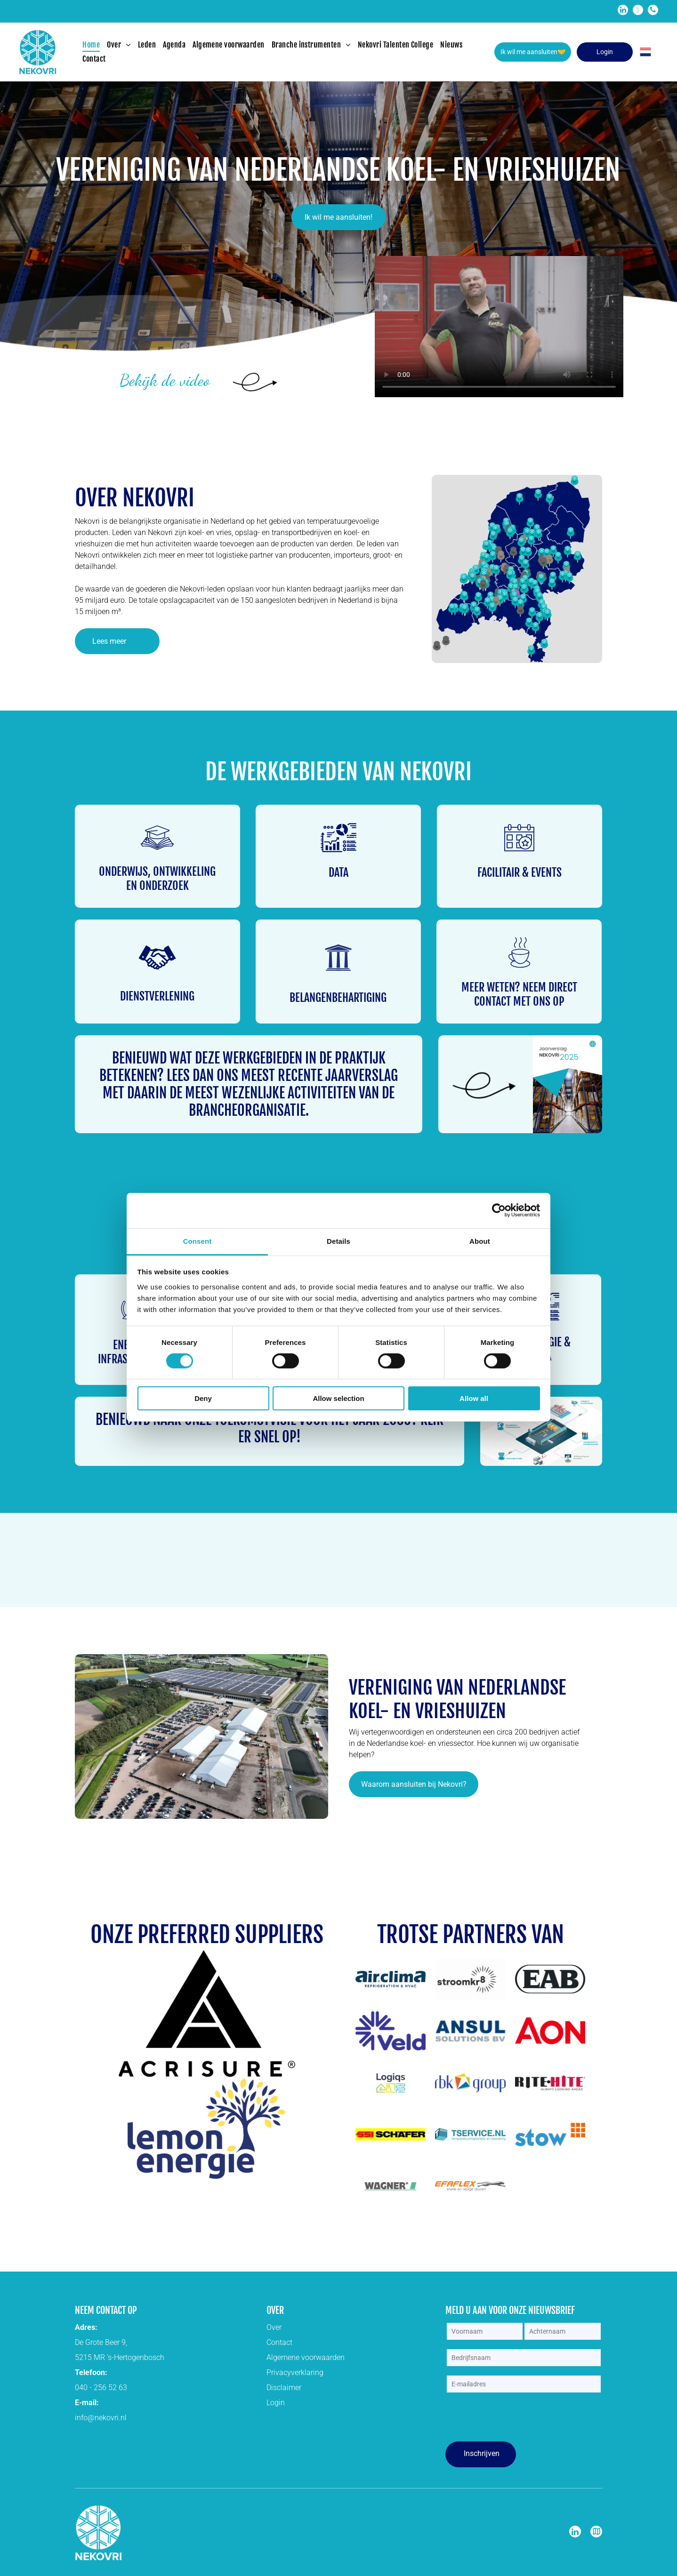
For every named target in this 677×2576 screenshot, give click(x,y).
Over (274, 2327)
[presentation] (517, 2418)
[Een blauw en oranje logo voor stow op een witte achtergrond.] (550, 2134)
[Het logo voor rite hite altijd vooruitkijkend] (550, 2083)
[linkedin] (623, 11)
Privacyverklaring (294, 2372)
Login (275, 2402)
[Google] (596, 2533)
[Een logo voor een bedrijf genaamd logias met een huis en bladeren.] (390, 2083)
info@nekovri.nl (101, 2417)
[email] (638, 11)
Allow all (473, 1398)
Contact (279, 2342)
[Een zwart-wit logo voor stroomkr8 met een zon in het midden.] (470, 1979)
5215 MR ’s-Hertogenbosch (119, 2357)
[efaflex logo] (470, 2186)
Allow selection (338, 1398)
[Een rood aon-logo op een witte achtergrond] (550, 2031)
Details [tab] (338, 1241)
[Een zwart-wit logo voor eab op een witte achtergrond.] (550, 1979)
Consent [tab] (197, 1241)
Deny (203, 1398)
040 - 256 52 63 (101, 2387)
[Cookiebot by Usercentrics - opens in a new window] (499, 1210)
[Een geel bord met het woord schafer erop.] (390, 2134)
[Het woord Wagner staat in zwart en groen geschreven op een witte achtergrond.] (390, 2186)
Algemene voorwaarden (305, 2357)
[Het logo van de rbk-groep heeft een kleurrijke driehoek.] (470, 2083)
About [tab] (479, 1241)
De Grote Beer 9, (101, 2342)
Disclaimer (283, 2387)
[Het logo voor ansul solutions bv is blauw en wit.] (470, 2031)
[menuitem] (94, 45)
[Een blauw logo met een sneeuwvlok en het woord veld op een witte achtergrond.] (390, 2031)
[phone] (653, 11)
